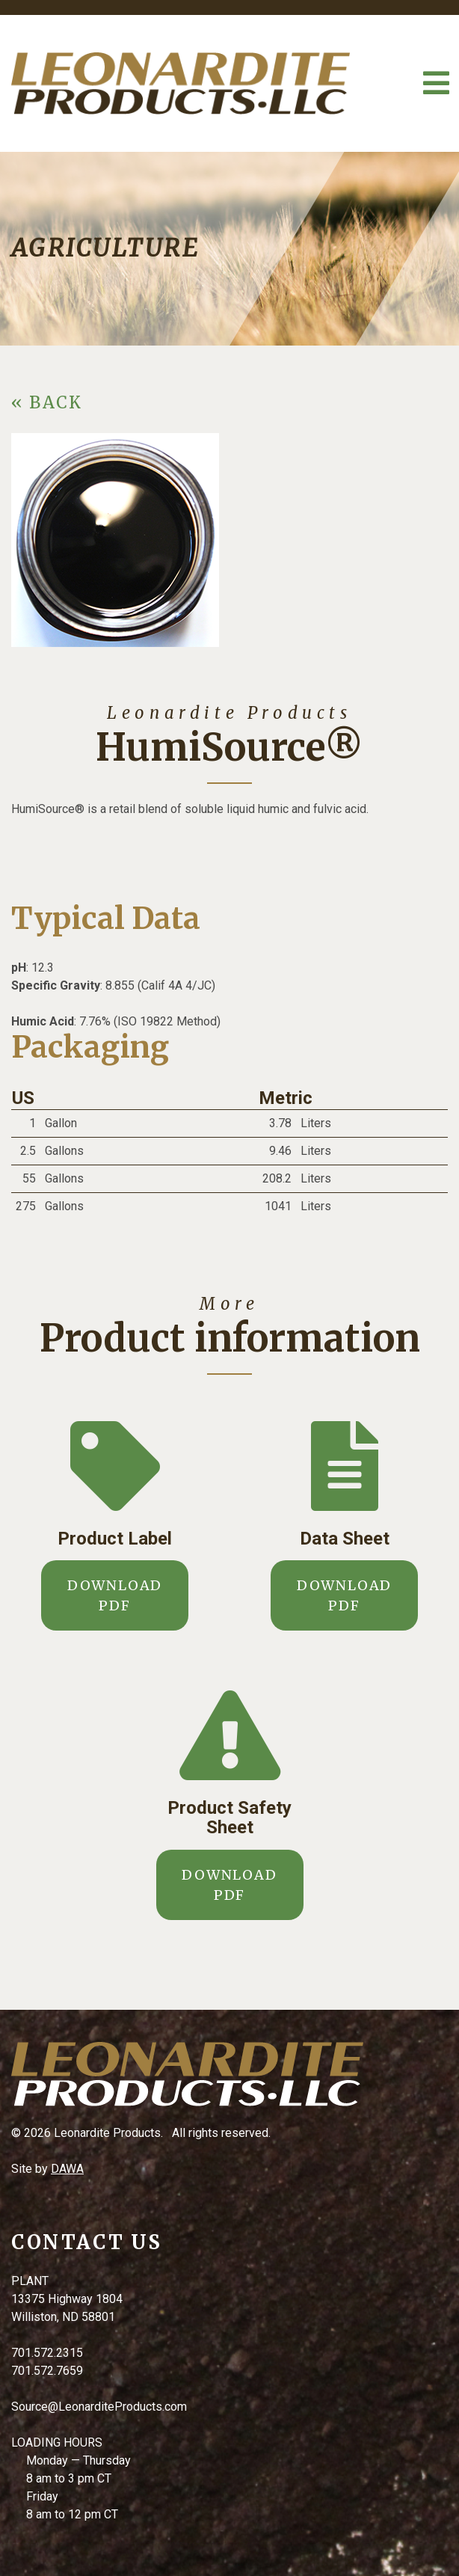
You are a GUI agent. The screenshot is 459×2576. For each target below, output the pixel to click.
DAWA (67, 2169)
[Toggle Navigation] (436, 83)
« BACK (46, 402)
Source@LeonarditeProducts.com (99, 2406)
